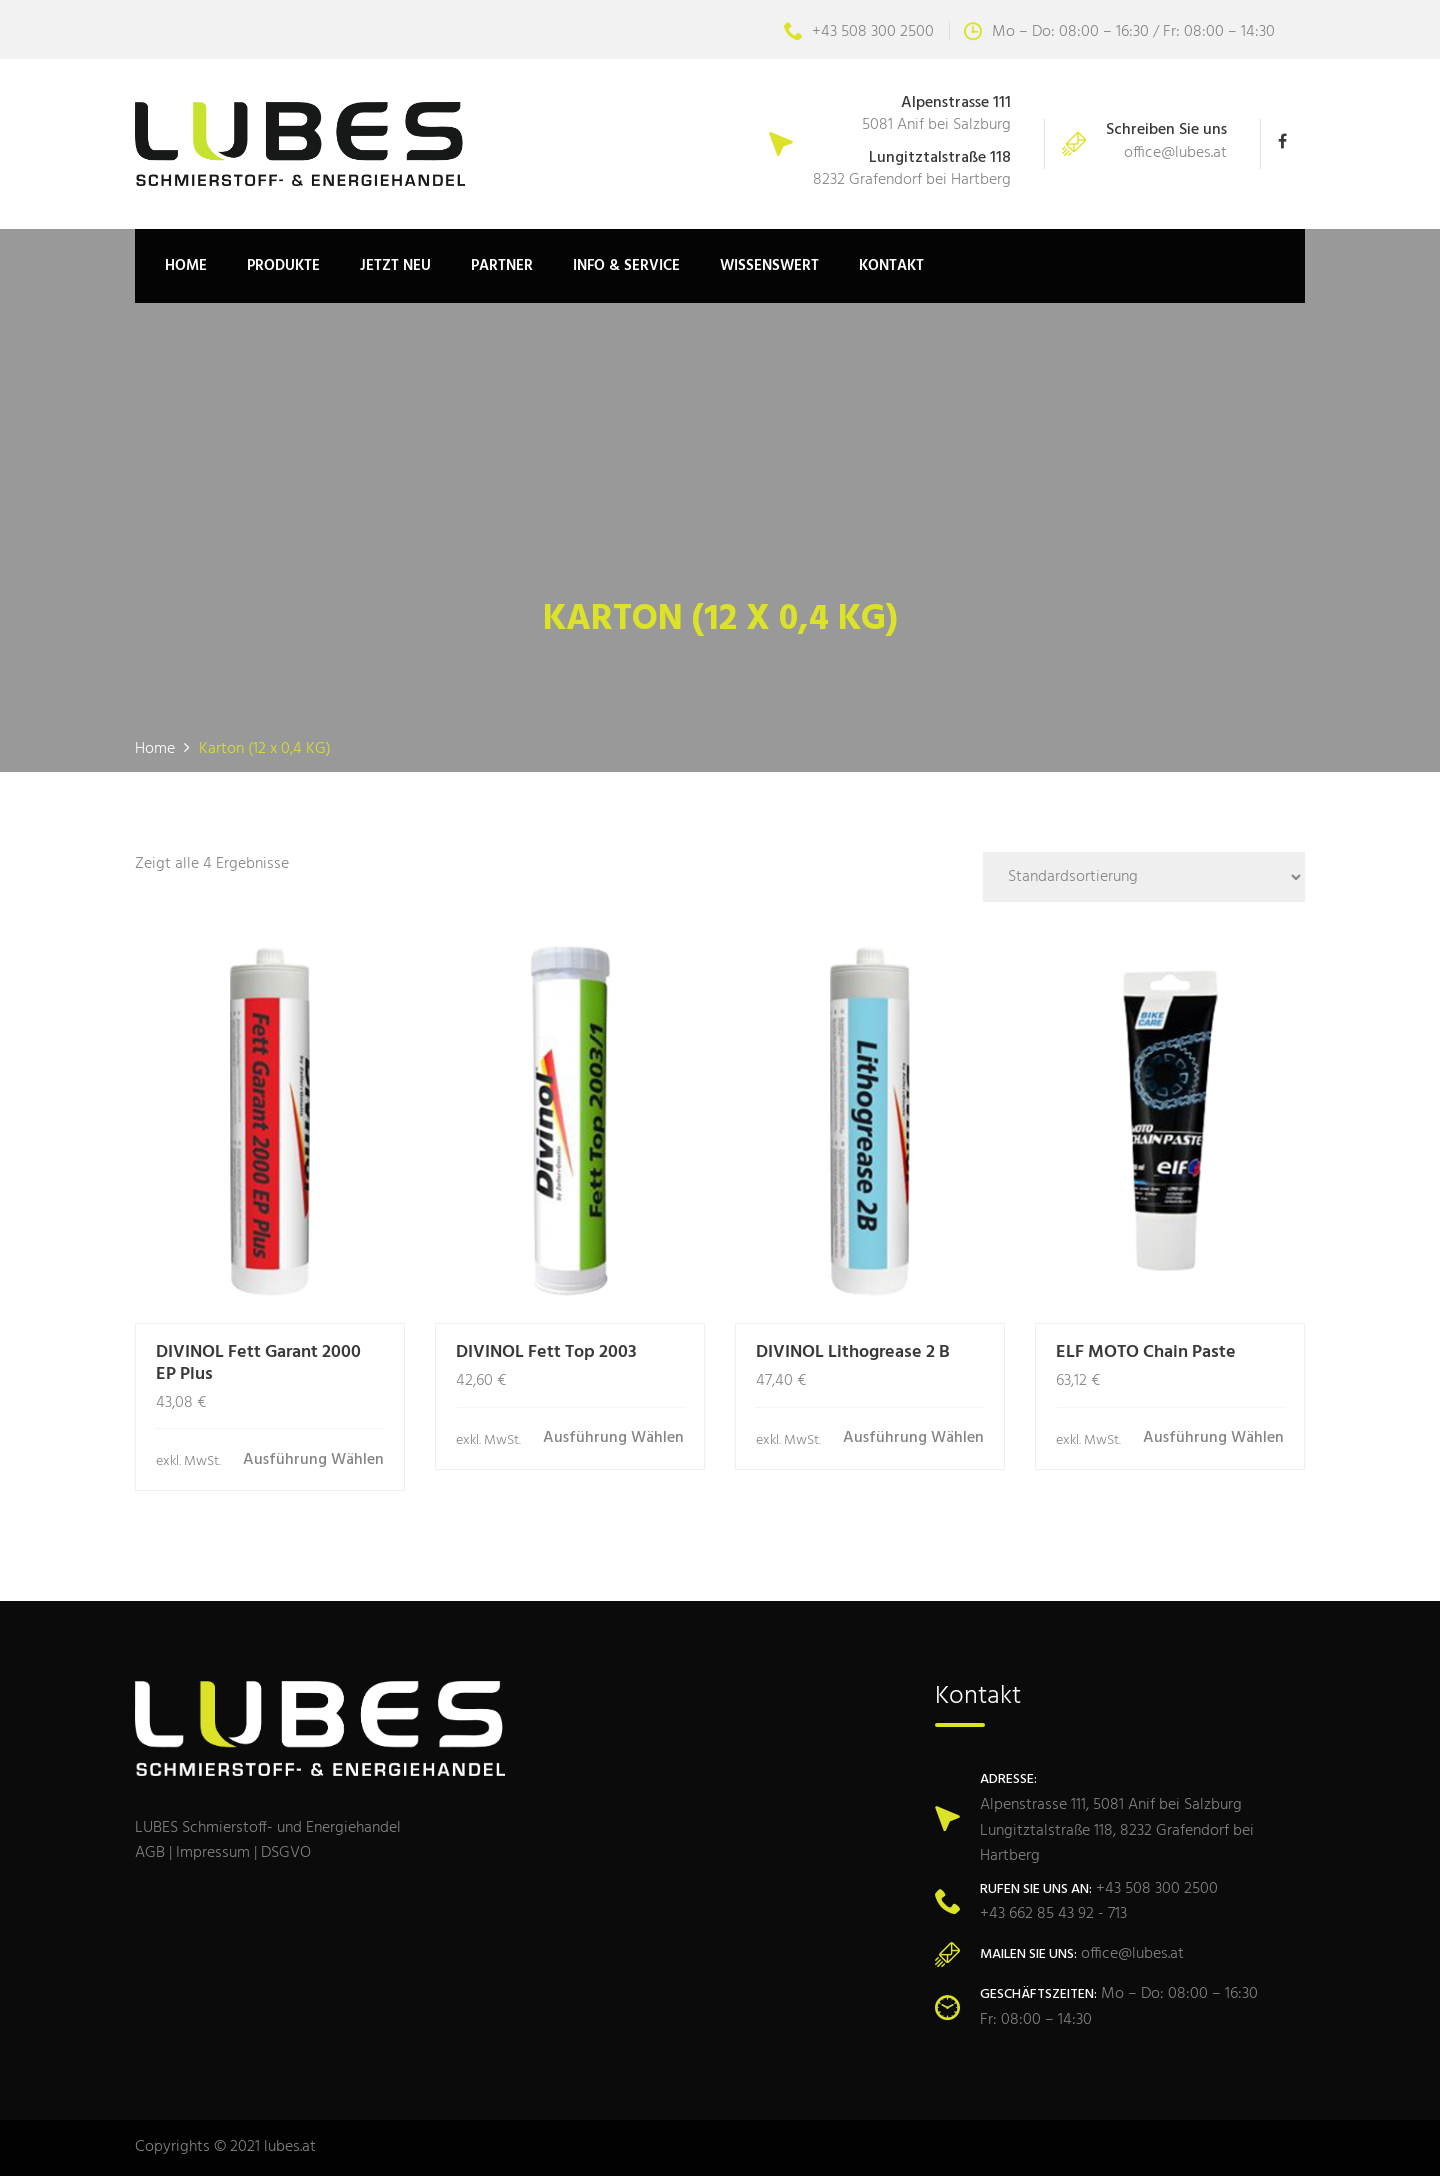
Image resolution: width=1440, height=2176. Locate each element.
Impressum (213, 1853)
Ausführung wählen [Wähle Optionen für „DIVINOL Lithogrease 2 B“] (913, 1438)
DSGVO (286, 1853)
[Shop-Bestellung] (1144, 877)
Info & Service (626, 266)
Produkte (283, 266)
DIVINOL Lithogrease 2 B (853, 1352)
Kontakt (891, 266)
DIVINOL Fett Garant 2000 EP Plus (258, 1363)
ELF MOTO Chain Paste (1146, 1352)
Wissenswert (769, 266)
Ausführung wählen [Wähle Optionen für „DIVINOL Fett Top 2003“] (613, 1438)
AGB (150, 1853)
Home (186, 266)
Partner (502, 266)
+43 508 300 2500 (859, 32)
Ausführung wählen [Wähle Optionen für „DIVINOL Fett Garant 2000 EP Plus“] (313, 1460)
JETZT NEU (395, 266)
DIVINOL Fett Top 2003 (546, 1352)
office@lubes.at (1175, 153)
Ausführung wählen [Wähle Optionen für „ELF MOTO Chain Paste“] (1213, 1438)
